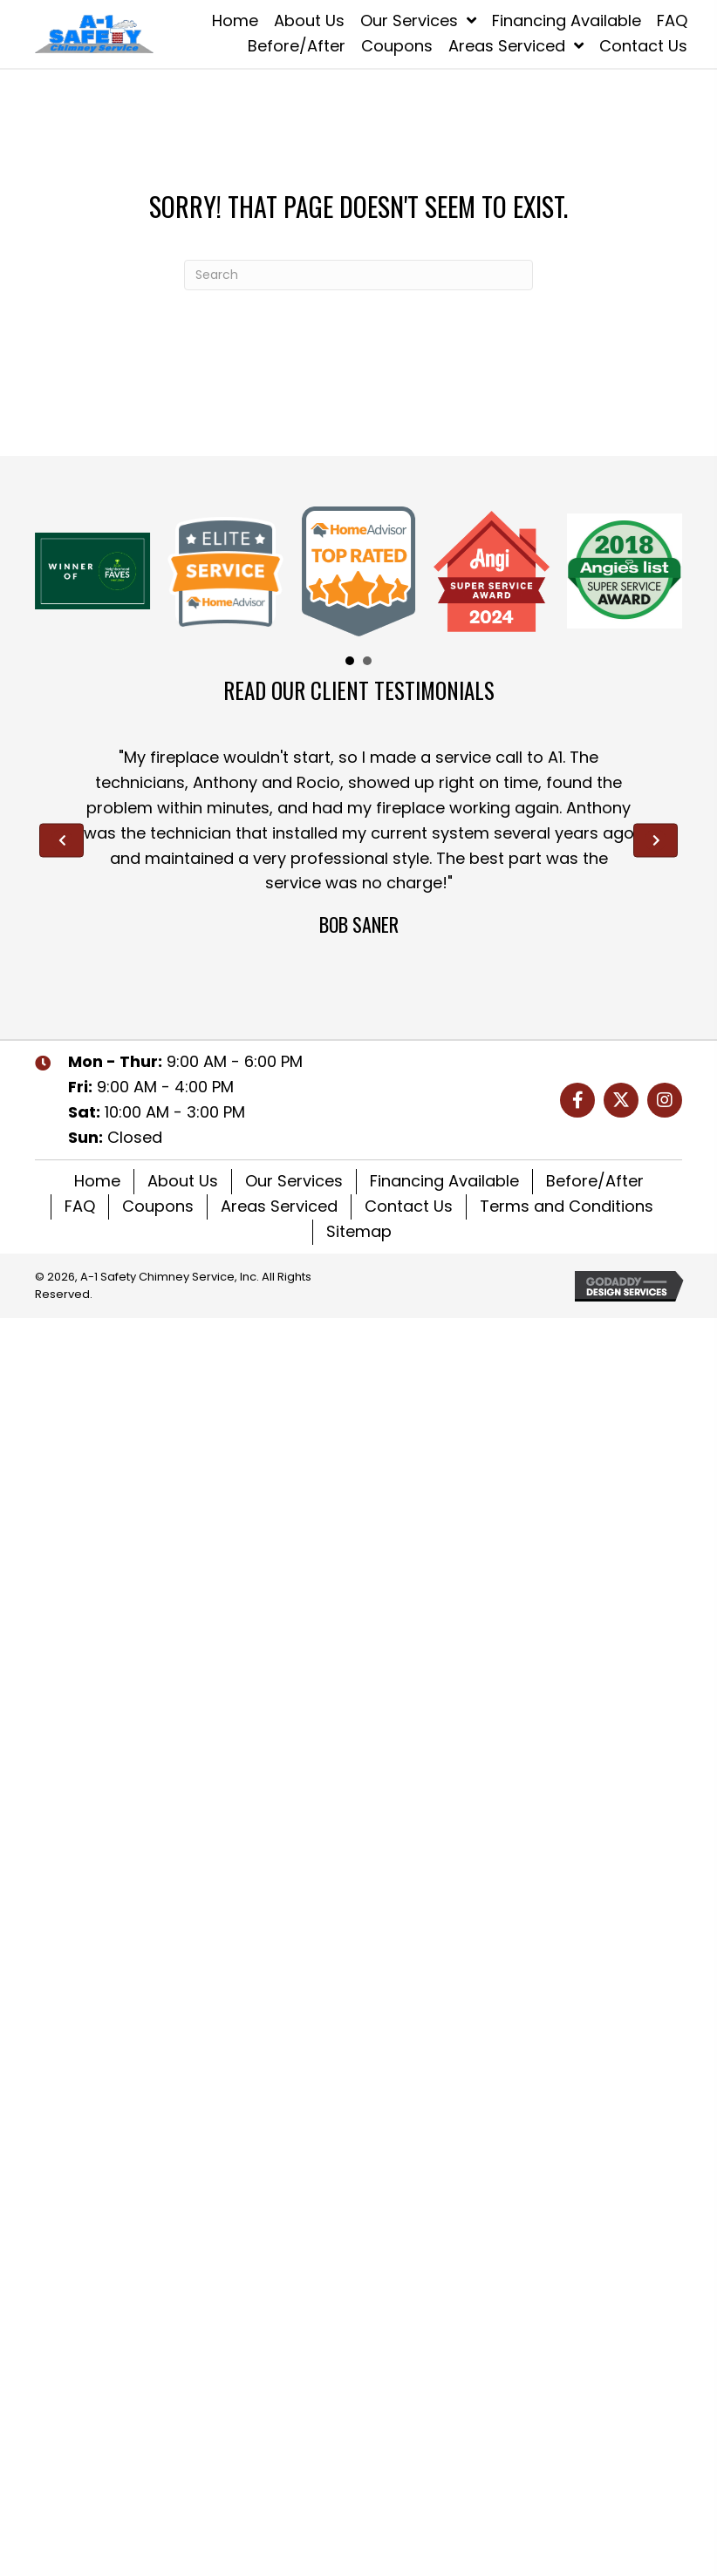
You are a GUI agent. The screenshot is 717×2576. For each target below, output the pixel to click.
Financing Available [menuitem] (444, 1181)
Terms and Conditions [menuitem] (566, 1206)
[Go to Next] (655, 840)
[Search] (358, 275)
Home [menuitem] (97, 1181)
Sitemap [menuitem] (359, 1231)
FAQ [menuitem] (80, 1206)
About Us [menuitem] (182, 1181)
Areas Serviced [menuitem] (279, 1206)
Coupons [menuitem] (158, 1206)
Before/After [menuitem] (595, 1181)
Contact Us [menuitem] (409, 1206)
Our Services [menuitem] (294, 1181)
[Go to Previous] (61, 840)
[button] (577, 1100)
